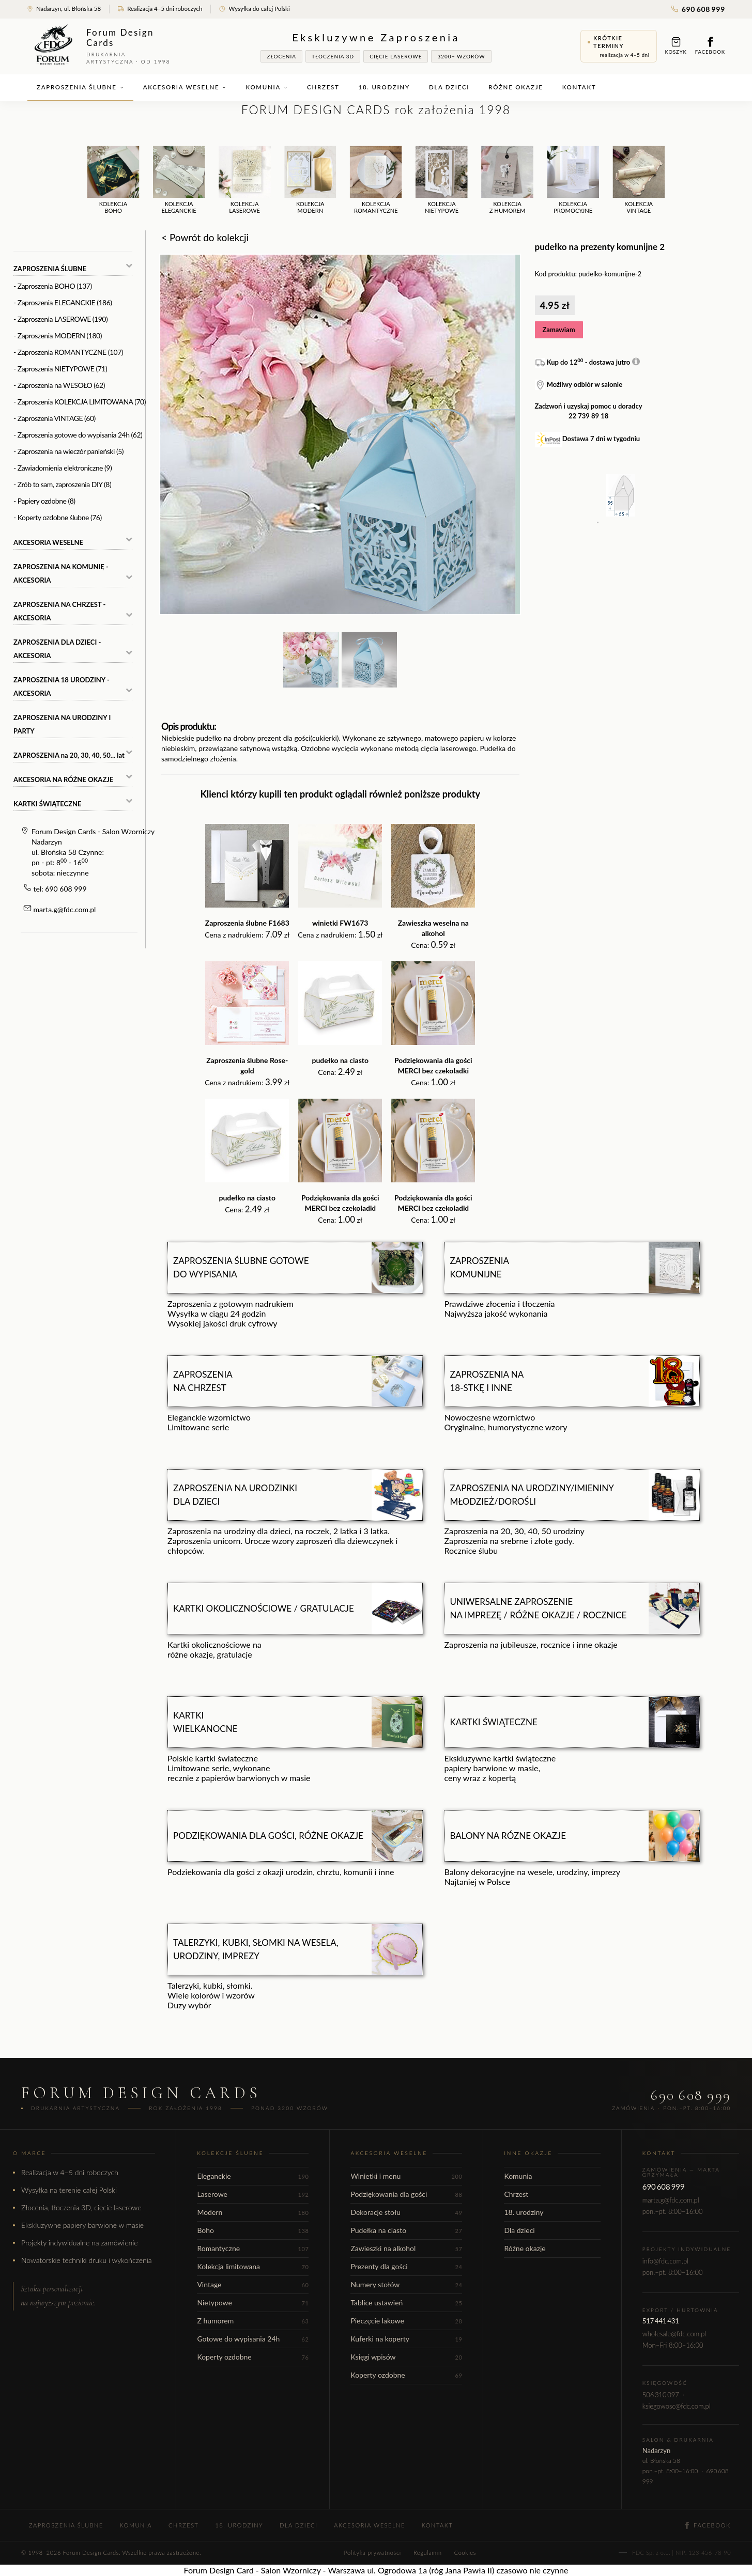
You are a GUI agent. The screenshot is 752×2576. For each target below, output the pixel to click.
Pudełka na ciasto (406, 2230)
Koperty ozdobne (253, 2356)
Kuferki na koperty (406, 2338)
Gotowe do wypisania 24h (253, 2338)
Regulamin (427, 2552)
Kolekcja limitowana (253, 2266)
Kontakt (579, 87)
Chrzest (323, 87)
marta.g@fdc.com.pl (65, 909)
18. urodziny (384, 87)
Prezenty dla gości (406, 2266)
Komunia (266, 87)
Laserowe (253, 2194)
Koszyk (676, 46)
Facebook (710, 46)
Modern (253, 2212)
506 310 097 (660, 2395)
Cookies (465, 2552)
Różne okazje (515, 87)
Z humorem (253, 2320)
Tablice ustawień (406, 2302)
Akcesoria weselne (185, 87)
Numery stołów (406, 2284)
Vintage (253, 2284)
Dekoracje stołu (406, 2212)
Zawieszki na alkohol (406, 2248)
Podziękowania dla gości (406, 2194)
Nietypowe (253, 2302)
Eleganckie (253, 2176)
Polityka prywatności (372, 2552)
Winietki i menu (406, 2176)
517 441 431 (660, 2321)
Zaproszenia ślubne (80, 87)
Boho (253, 2230)
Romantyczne (253, 2248)
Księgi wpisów (406, 2356)
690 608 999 (698, 9)
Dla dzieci (449, 87)
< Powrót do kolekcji (205, 237)
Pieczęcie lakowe (406, 2320)
